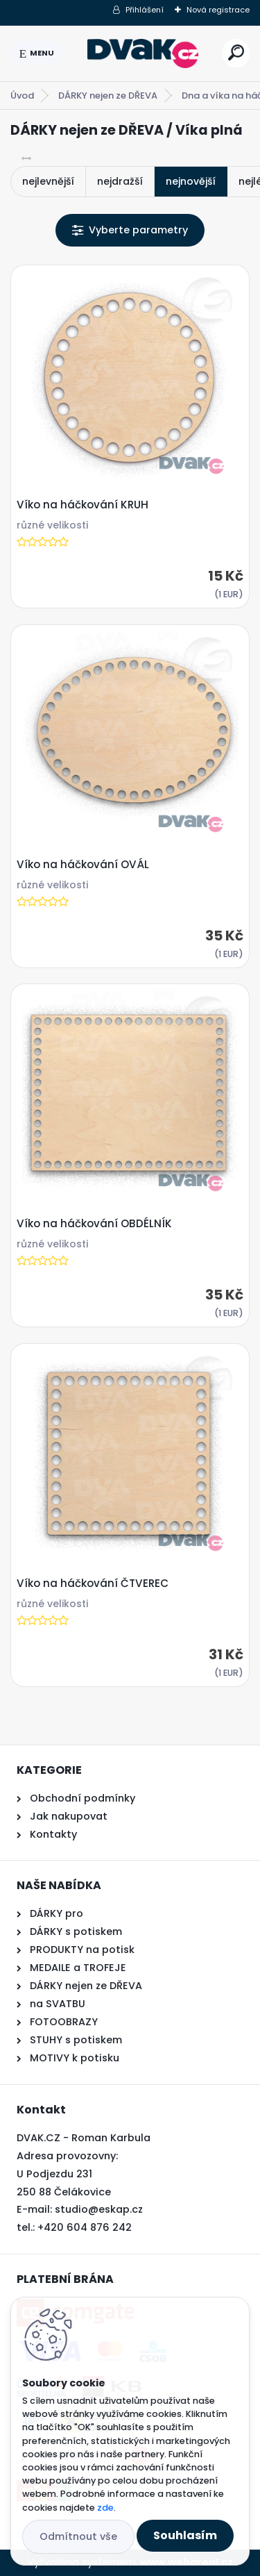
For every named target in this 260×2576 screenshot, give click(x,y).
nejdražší (120, 181)
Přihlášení (144, 9)
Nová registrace (218, 9)
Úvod (22, 95)
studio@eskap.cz (99, 2209)
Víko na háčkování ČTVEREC (92, 1583)
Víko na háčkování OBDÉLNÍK (94, 1224)
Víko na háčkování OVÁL (83, 865)
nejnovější (191, 181)
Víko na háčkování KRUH (82, 505)
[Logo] (142, 53)
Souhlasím (185, 2535)
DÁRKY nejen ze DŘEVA (107, 95)
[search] (236, 52)
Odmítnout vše (78, 2536)
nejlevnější (48, 181)
